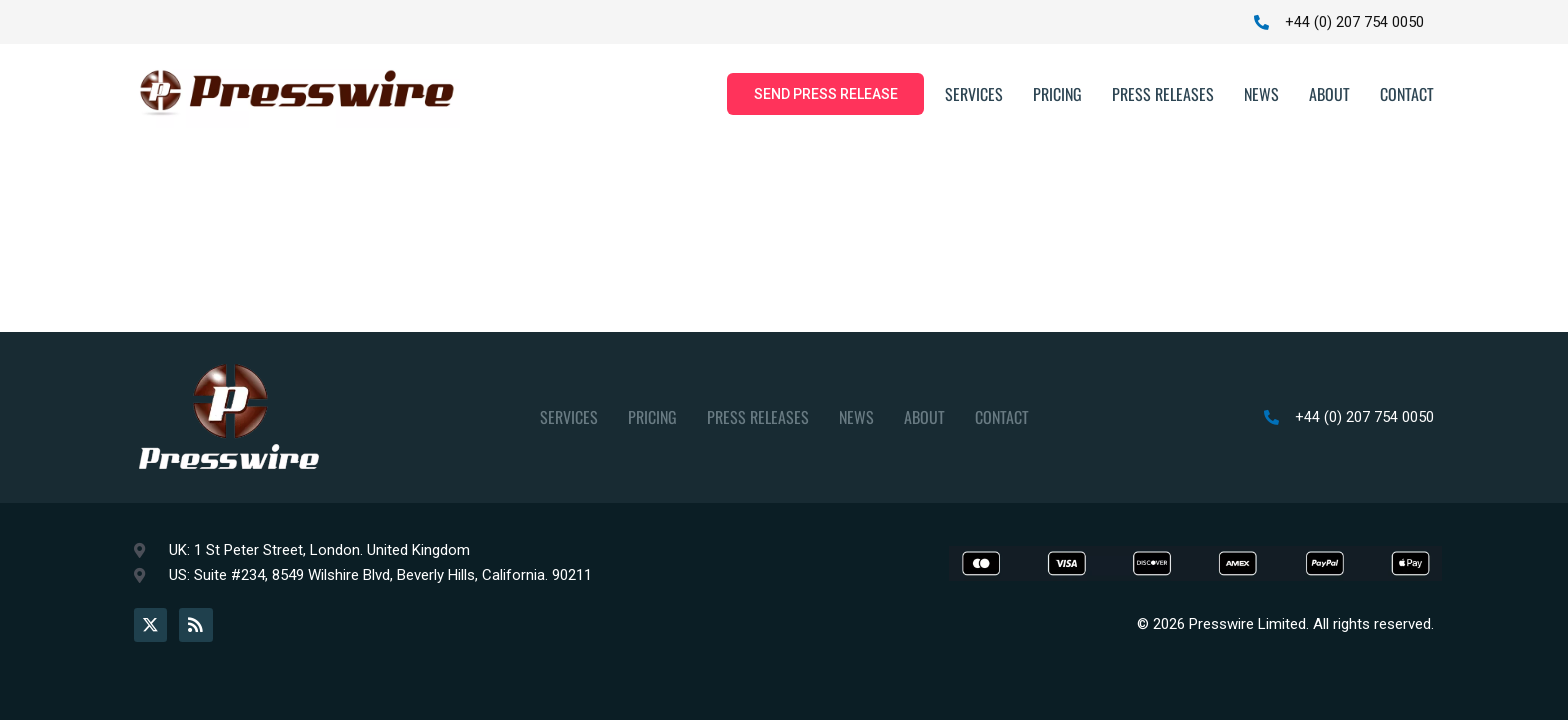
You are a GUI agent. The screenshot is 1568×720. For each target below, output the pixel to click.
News (1261, 95)
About (1329, 95)
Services (974, 95)
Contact (1407, 95)
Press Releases (1163, 95)
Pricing (1057, 95)
